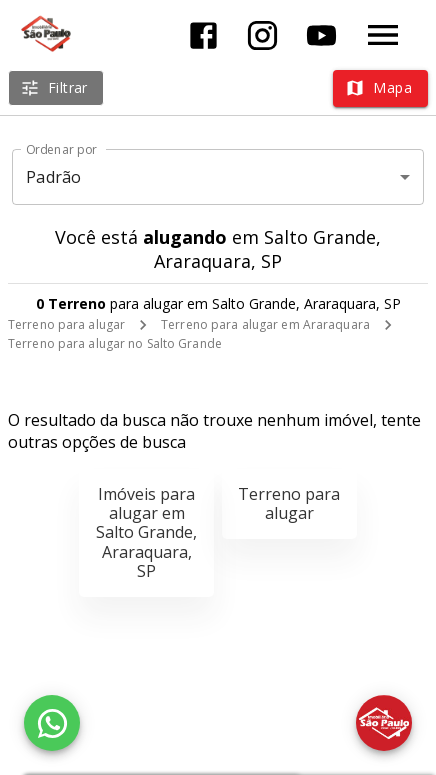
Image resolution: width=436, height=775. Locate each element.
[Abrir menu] (383, 35)
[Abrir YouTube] (321, 35)
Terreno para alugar (66, 324)
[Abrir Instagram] (262, 35)
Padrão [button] (53, 177)
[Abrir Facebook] (203, 35)
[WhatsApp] (52, 723)
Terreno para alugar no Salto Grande (115, 343)
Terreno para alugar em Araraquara (265, 324)
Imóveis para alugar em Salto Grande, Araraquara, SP (146, 532)
